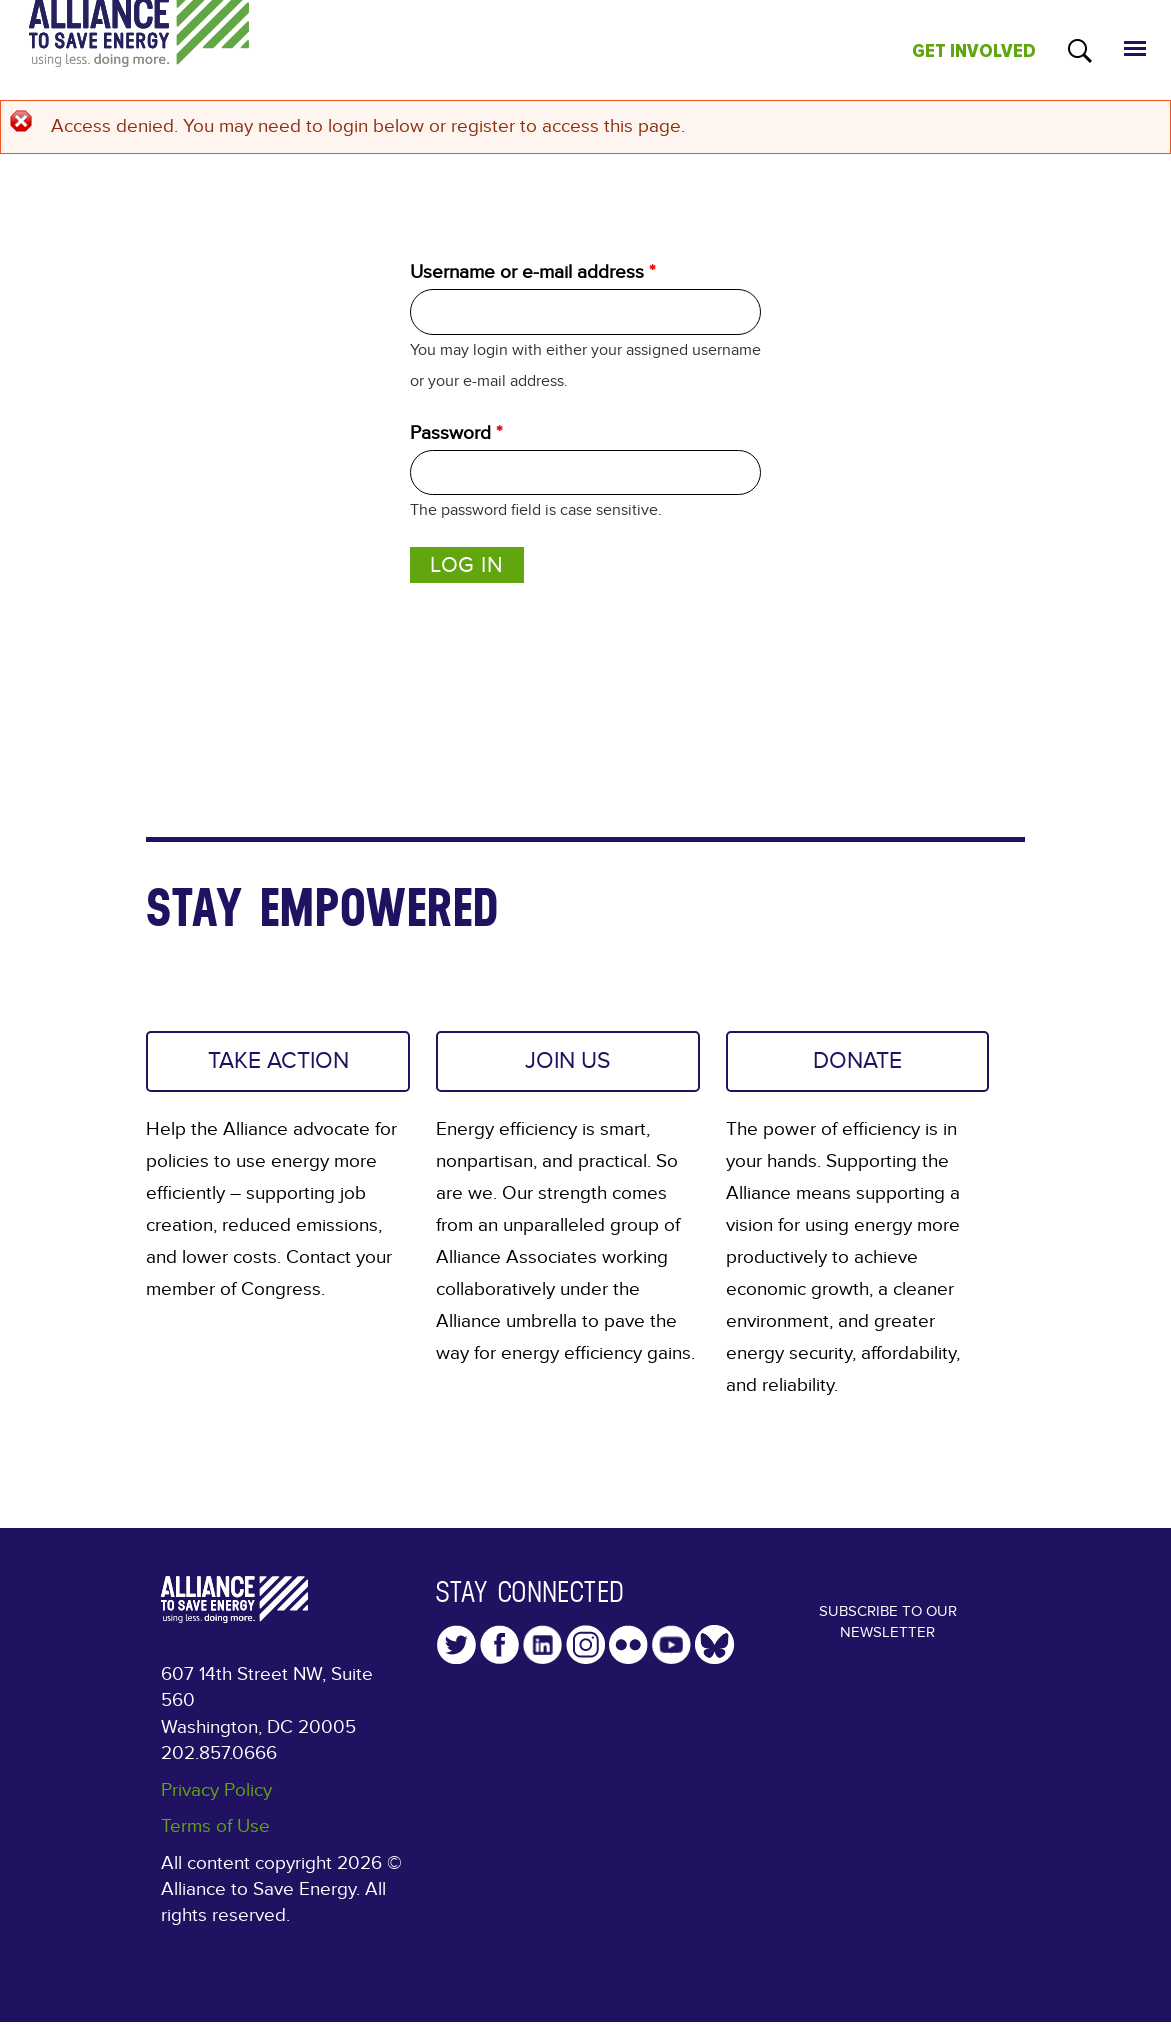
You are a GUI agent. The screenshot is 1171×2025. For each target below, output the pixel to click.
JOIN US (568, 1064)
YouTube (671, 1651)
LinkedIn (542, 1651)
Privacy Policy (216, 1796)
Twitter (456, 1651)
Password (456, 433)
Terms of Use (215, 1833)
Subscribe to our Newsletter (887, 1634)
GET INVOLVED (974, 51)
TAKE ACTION (278, 1064)
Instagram (585, 1651)
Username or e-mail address (532, 272)
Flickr (628, 1651)
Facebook (499, 1651)
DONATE (858, 1064)
